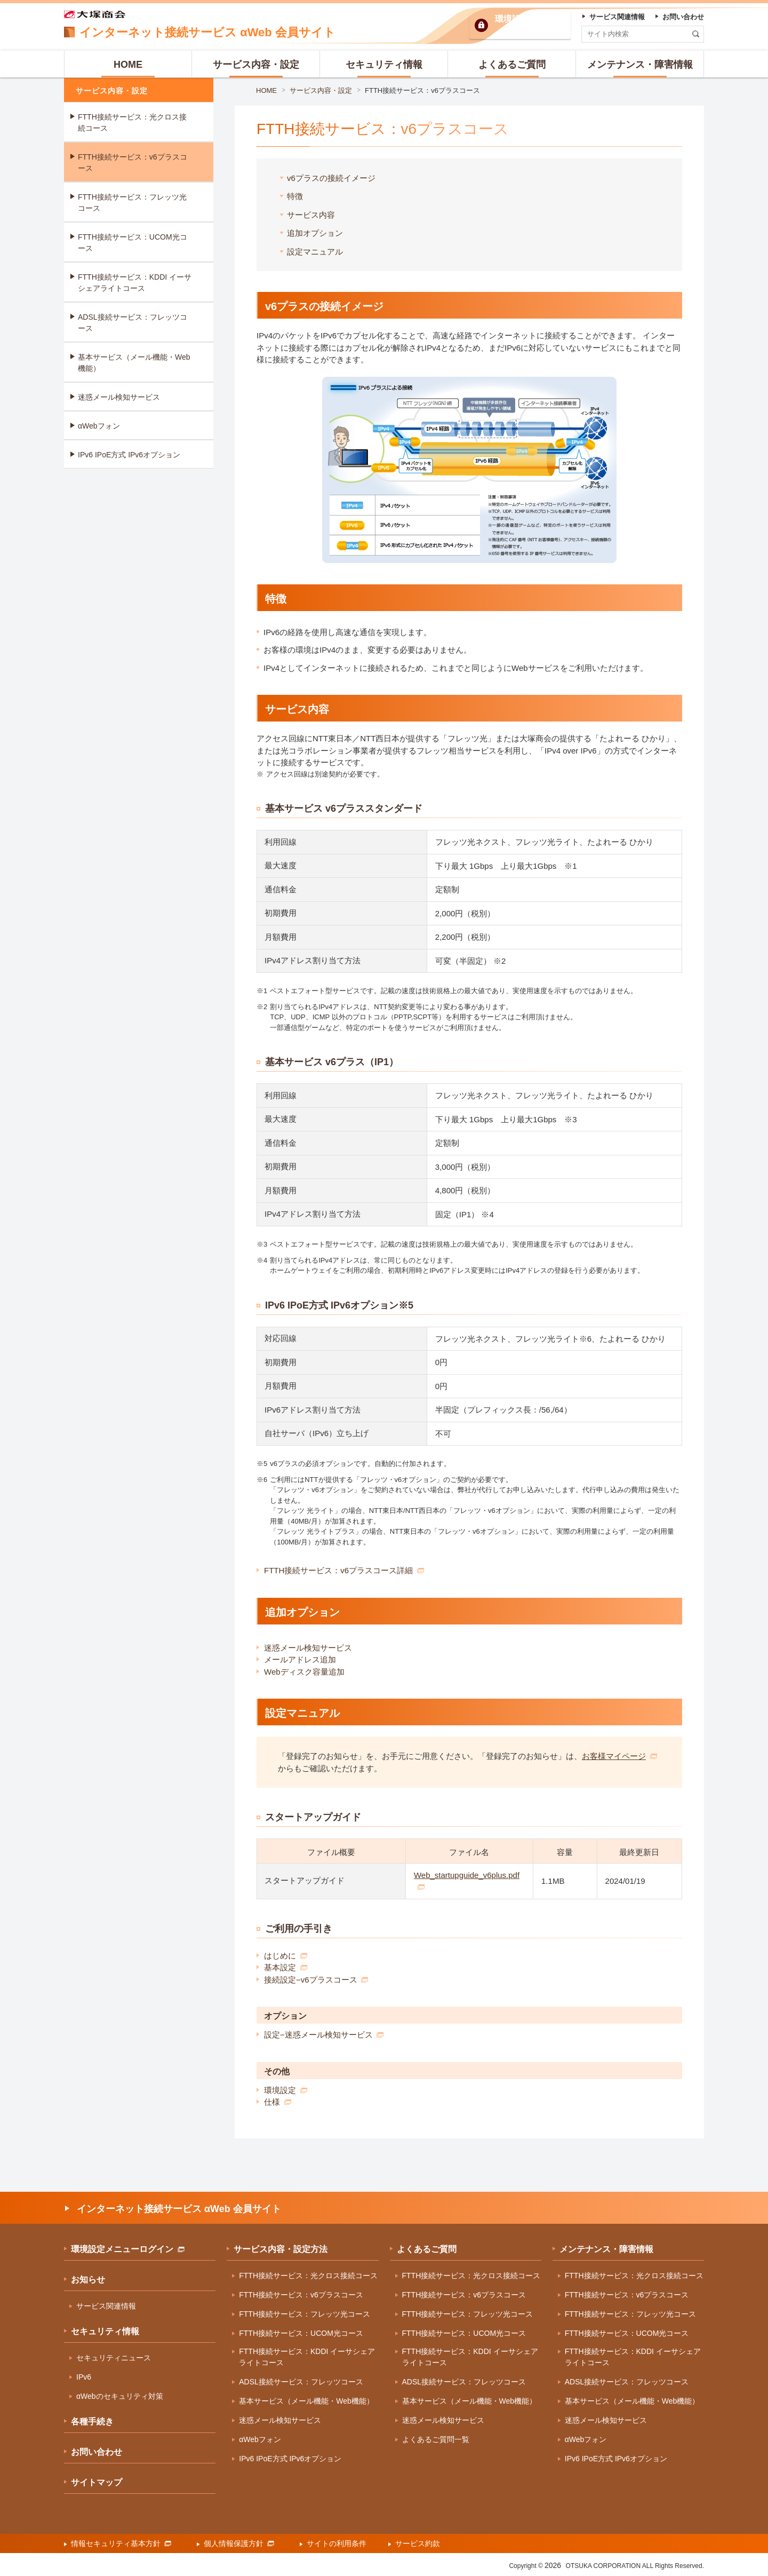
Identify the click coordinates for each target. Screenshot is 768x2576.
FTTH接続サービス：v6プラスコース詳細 (344, 1570)
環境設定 (285, 2090)
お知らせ (88, 2279)
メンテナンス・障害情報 (606, 2249)
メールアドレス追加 (300, 1659)
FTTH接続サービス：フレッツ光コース (132, 202)
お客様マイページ (619, 1756)
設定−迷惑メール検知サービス (323, 2034)
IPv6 (83, 2377)
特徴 (295, 196)
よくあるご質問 (427, 2249)
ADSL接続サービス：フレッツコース (132, 322)
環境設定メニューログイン (128, 2249)
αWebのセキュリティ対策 (119, 2396)
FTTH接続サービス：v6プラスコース (422, 90)
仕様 (277, 2101)
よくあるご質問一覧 (435, 2439)
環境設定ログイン (529, 25)
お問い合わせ (96, 2451)
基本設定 (285, 1967)
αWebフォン (99, 426)
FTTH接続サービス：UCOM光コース (132, 242)
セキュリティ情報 (105, 2331)
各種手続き (92, 2421)
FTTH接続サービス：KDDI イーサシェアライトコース (134, 282)
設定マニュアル (315, 251)
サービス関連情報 (106, 2306)
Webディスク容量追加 (304, 1671)
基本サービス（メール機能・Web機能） (134, 362)
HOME (266, 90)
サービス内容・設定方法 (280, 2249)
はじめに (285, 1955)
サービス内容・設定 (321, 90)
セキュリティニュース (113, 2357)
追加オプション (315, 232)
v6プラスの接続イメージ (331, 178)
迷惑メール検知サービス (308, 1647)
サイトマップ (96, 2482)
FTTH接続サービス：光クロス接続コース (132, 122)
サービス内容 (311, 214)
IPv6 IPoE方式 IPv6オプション (129, 454)
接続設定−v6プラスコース (316, 1979)
